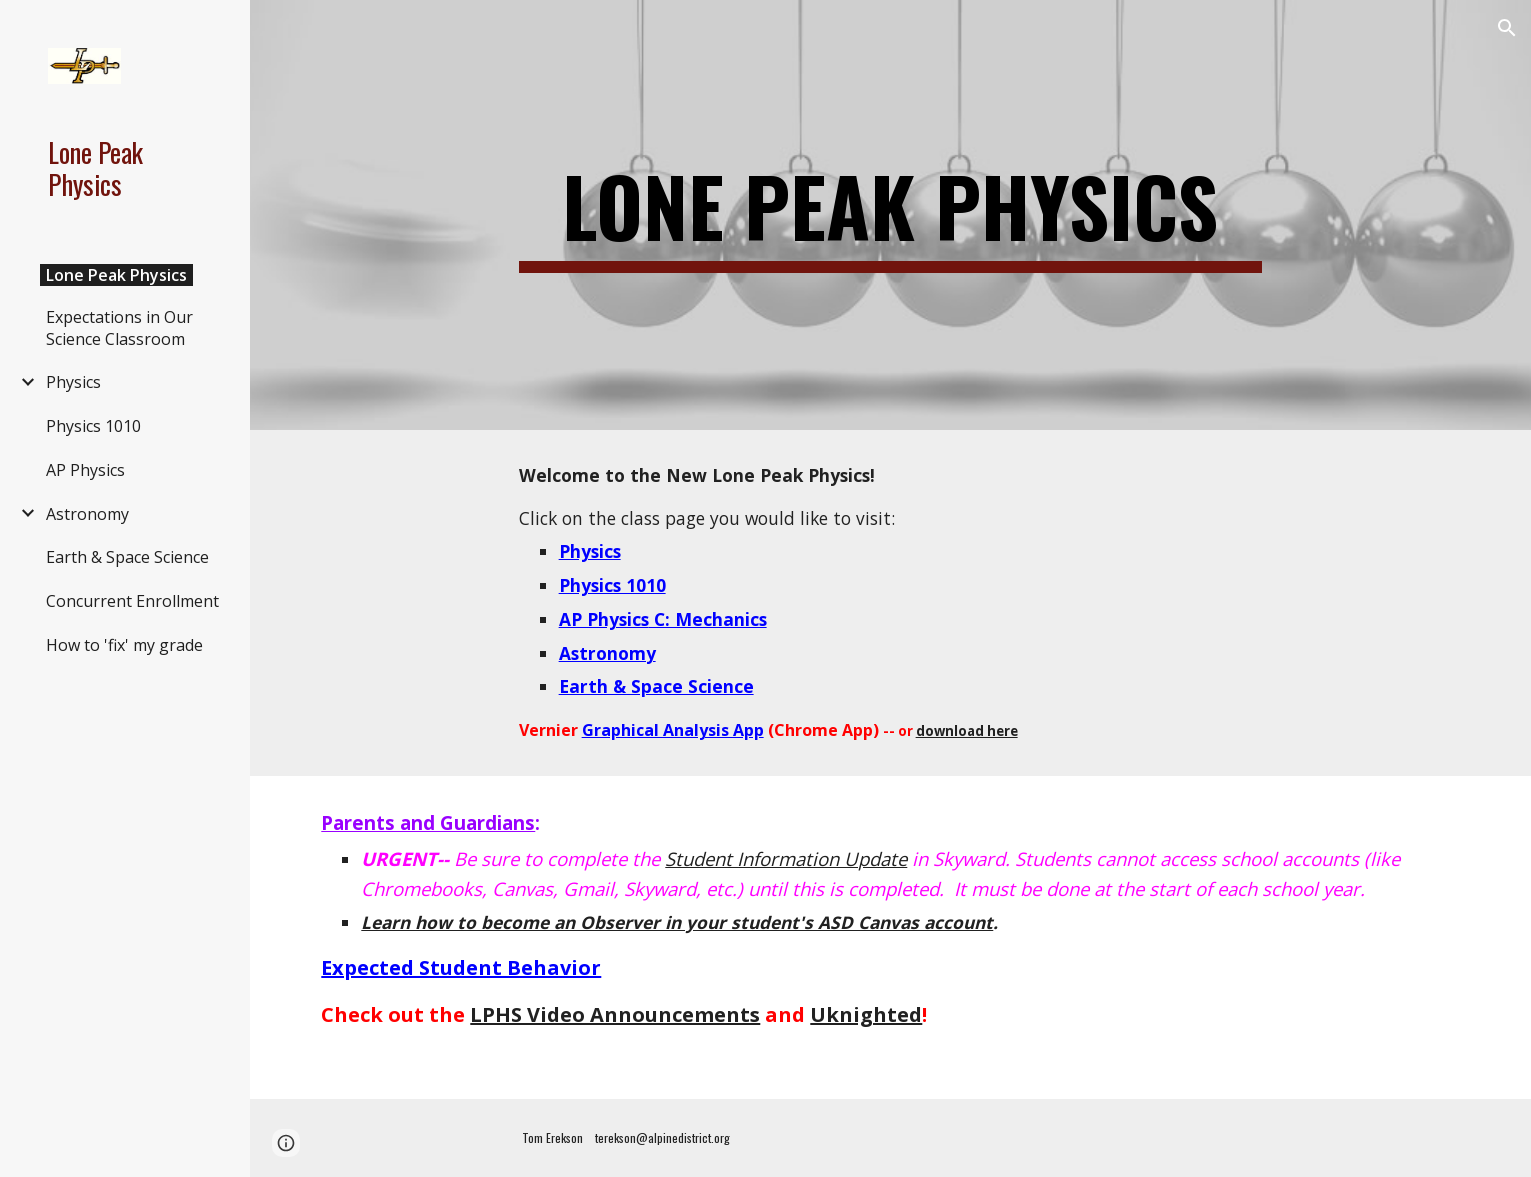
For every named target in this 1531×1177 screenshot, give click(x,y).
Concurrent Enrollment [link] (132, 601)
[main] (891, 215)
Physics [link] (73, 382)
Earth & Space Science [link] (127, 557)
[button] (1507, 28)
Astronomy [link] (87, 514)
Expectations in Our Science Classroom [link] (119, 328)
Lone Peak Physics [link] (116, 275)
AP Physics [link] (85, 470)
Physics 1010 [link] (93, 426)
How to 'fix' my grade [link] (124, 645)
